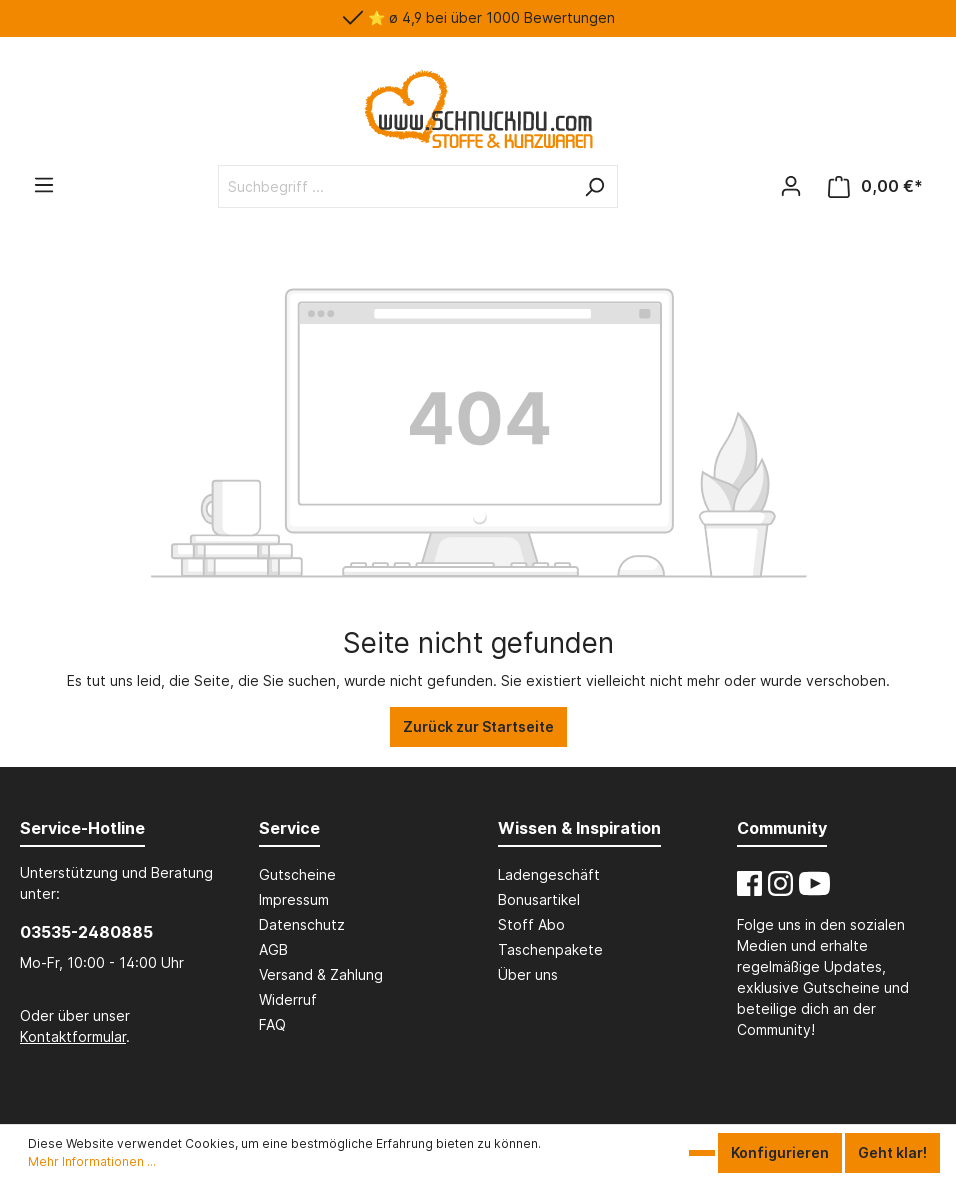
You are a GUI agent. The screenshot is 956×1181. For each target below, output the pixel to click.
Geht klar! (892, 1152)
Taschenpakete (550, 949)
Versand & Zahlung (321, 974)
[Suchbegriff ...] (395, 186)
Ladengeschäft (549, 874)
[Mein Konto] (791, 186)
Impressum (294, 899)
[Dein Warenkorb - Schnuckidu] (875, 186)
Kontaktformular (73, 1036)
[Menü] (44, 185)
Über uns (528, 974)
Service (289, 828)
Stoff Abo (531, 924)
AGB (273, 949)
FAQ (272, 1024)
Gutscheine (297, 874)
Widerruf (288, 999)
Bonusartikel (539, 899)
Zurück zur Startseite (478, 726)
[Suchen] (594, 186)
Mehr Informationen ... (92, 1161)
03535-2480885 (86, 932)
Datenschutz (302, 924)
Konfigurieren (780, 1152)
